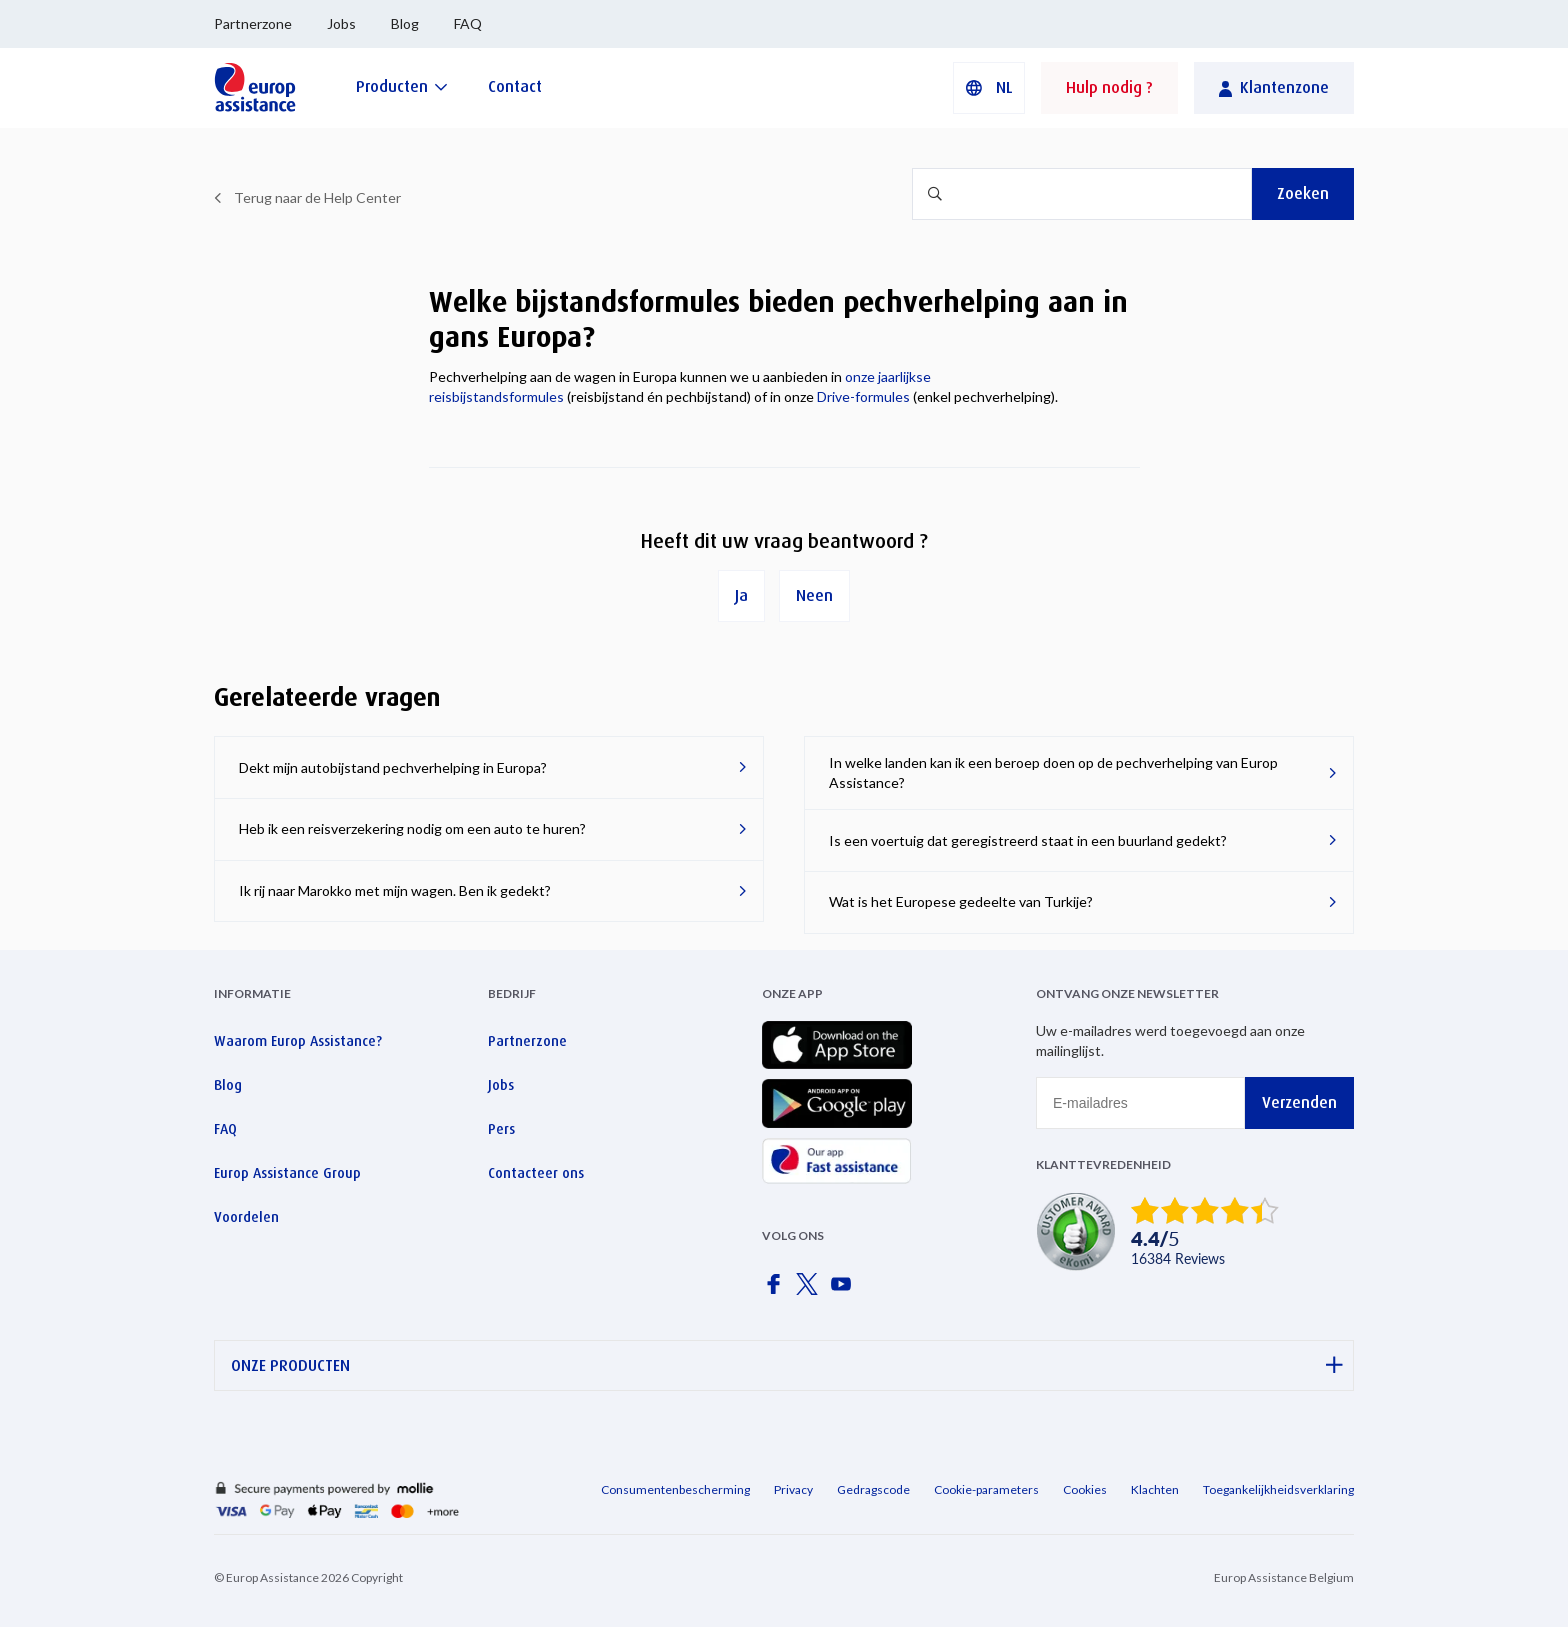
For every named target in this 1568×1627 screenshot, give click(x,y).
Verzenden (1299, 1102)
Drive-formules (863, 396)
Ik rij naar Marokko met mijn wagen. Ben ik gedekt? (395, 890)
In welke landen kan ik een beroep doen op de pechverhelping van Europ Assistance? (1053, 772)
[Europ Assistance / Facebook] (777, 1290)
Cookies (1085, 1489)
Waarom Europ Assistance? (298, 1041)
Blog (405, 23)
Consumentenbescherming (675, 1489)
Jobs (341, 23)
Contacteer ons (536, 1173)
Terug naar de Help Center (317, 197)
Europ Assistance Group (287, 1173)
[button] (989, 88)
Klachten (1155, 1489)
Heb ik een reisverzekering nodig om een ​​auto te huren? (412, 828)
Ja (741, 595)
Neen (814, 595)
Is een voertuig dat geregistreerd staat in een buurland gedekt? (1028, 840)
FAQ (468, 23)
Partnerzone (253, 23)
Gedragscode (873, 1489)
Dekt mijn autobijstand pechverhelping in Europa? (393, 767)
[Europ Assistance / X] (811, 1290)
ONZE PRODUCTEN (787, 1365)
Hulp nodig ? (1109, 87)
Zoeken (1303, 193)
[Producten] (402, 86)
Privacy (793, 1489)
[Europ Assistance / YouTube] (845, 1290)
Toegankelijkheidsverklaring (1278, 1489)
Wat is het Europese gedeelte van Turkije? (961, 901)
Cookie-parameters (986, 1489)
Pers (501, 1129)
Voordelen (246, 1217)
